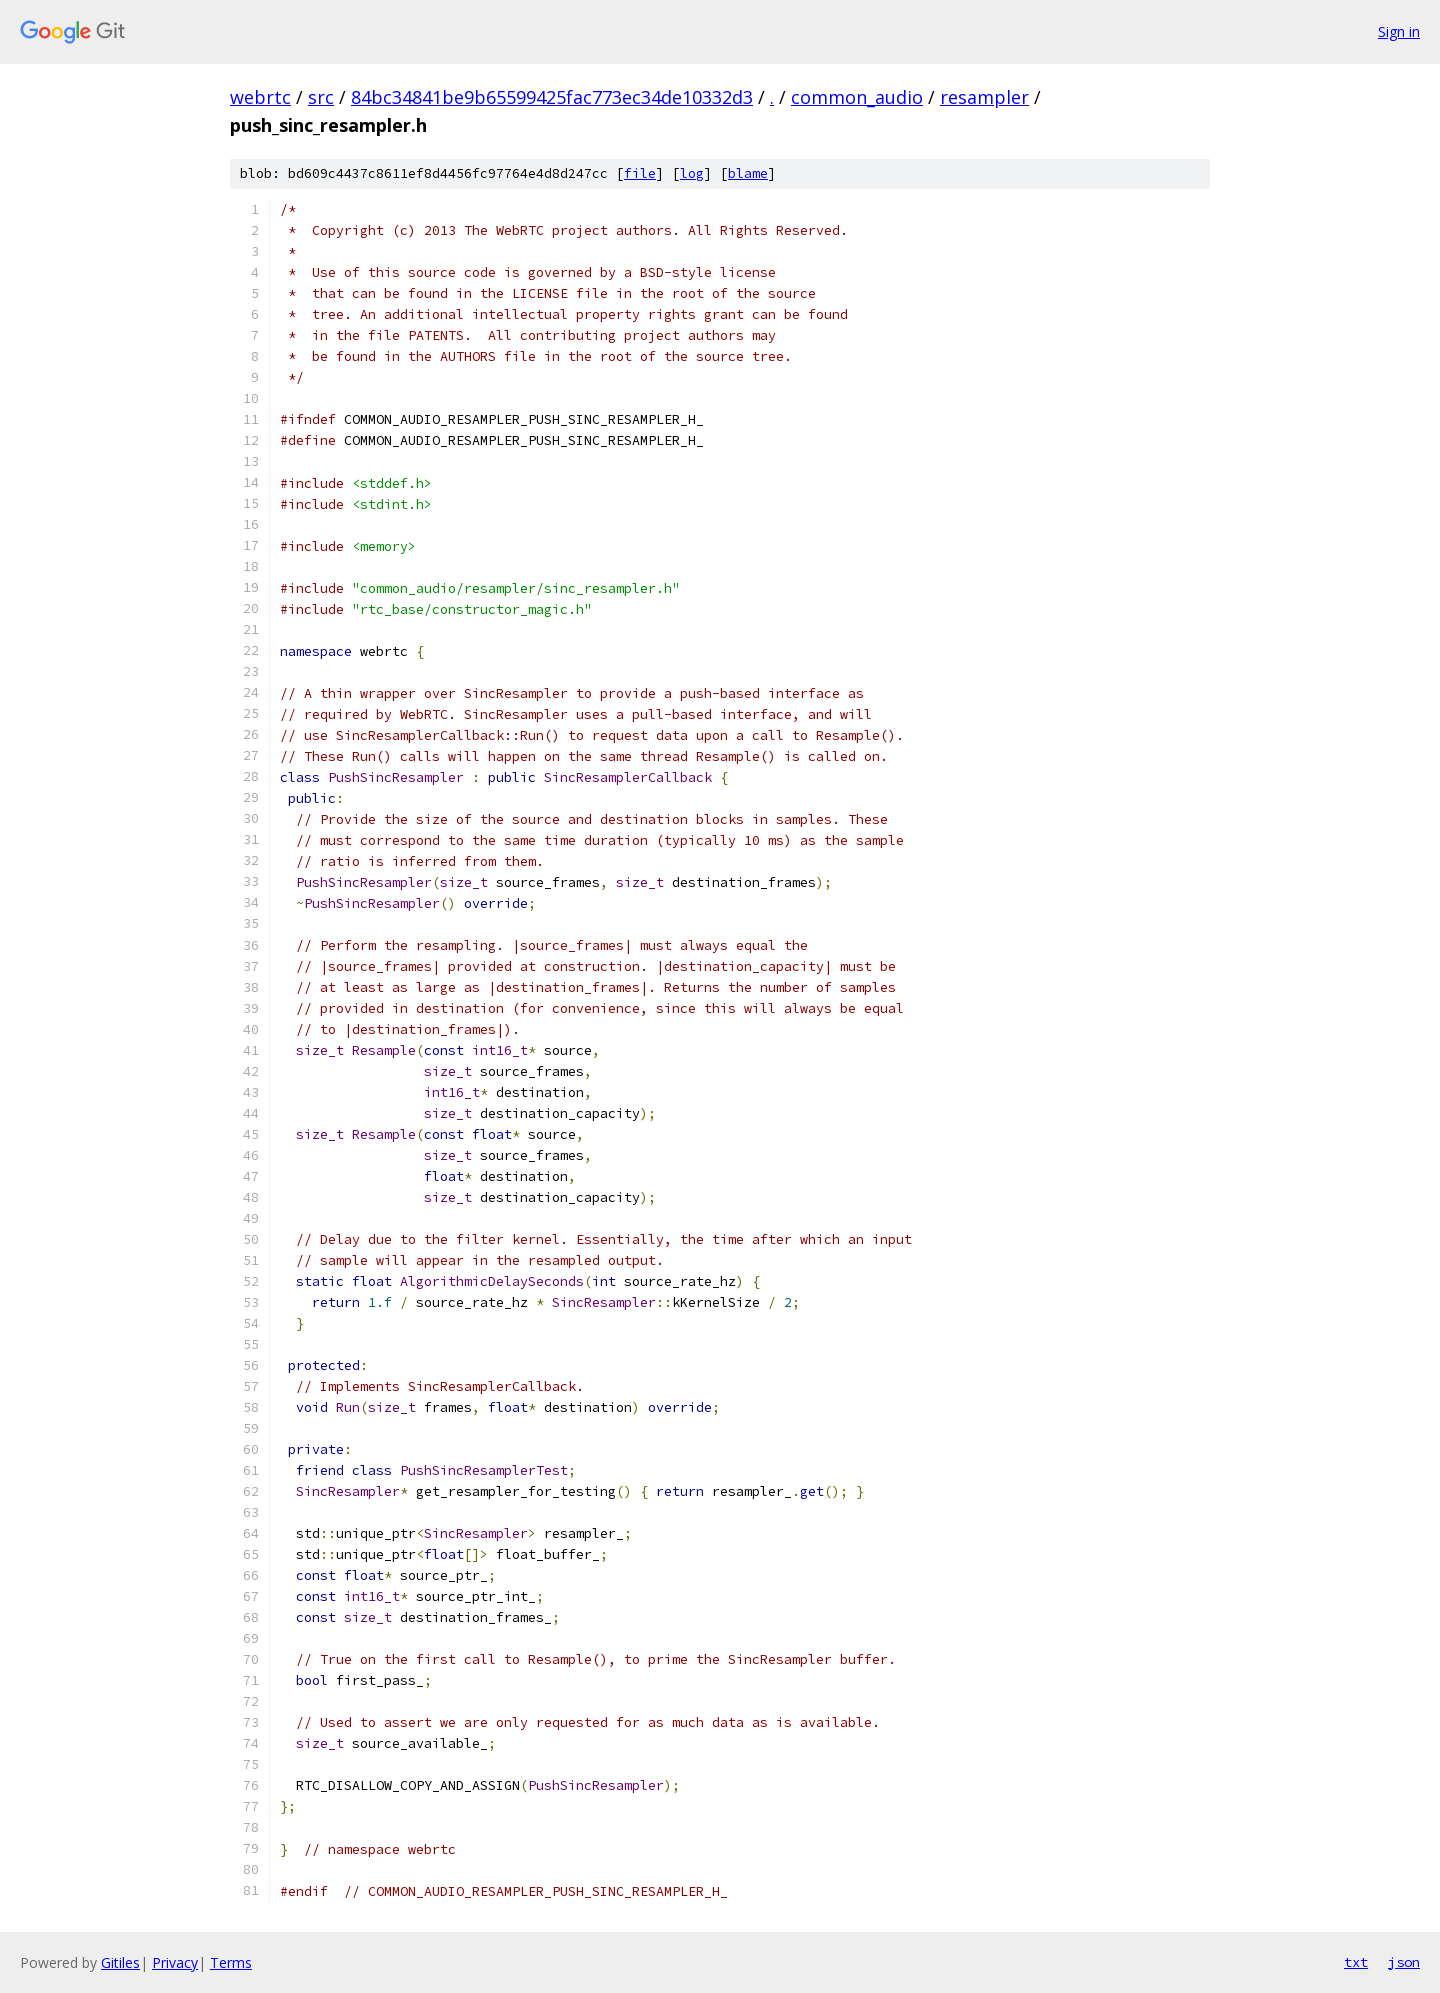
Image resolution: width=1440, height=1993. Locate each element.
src (321, 97)
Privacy (175, 1962)
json (1404, 1962)
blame (748, 173)
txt (1356, 1962)
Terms (231, 1962)
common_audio (857, 97)
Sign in (1399, 31)
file (640, 173)
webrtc (260, 97)
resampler (984, 97)
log (692, 173)
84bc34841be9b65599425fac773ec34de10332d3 (552, 97)
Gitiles (120, 1962)
